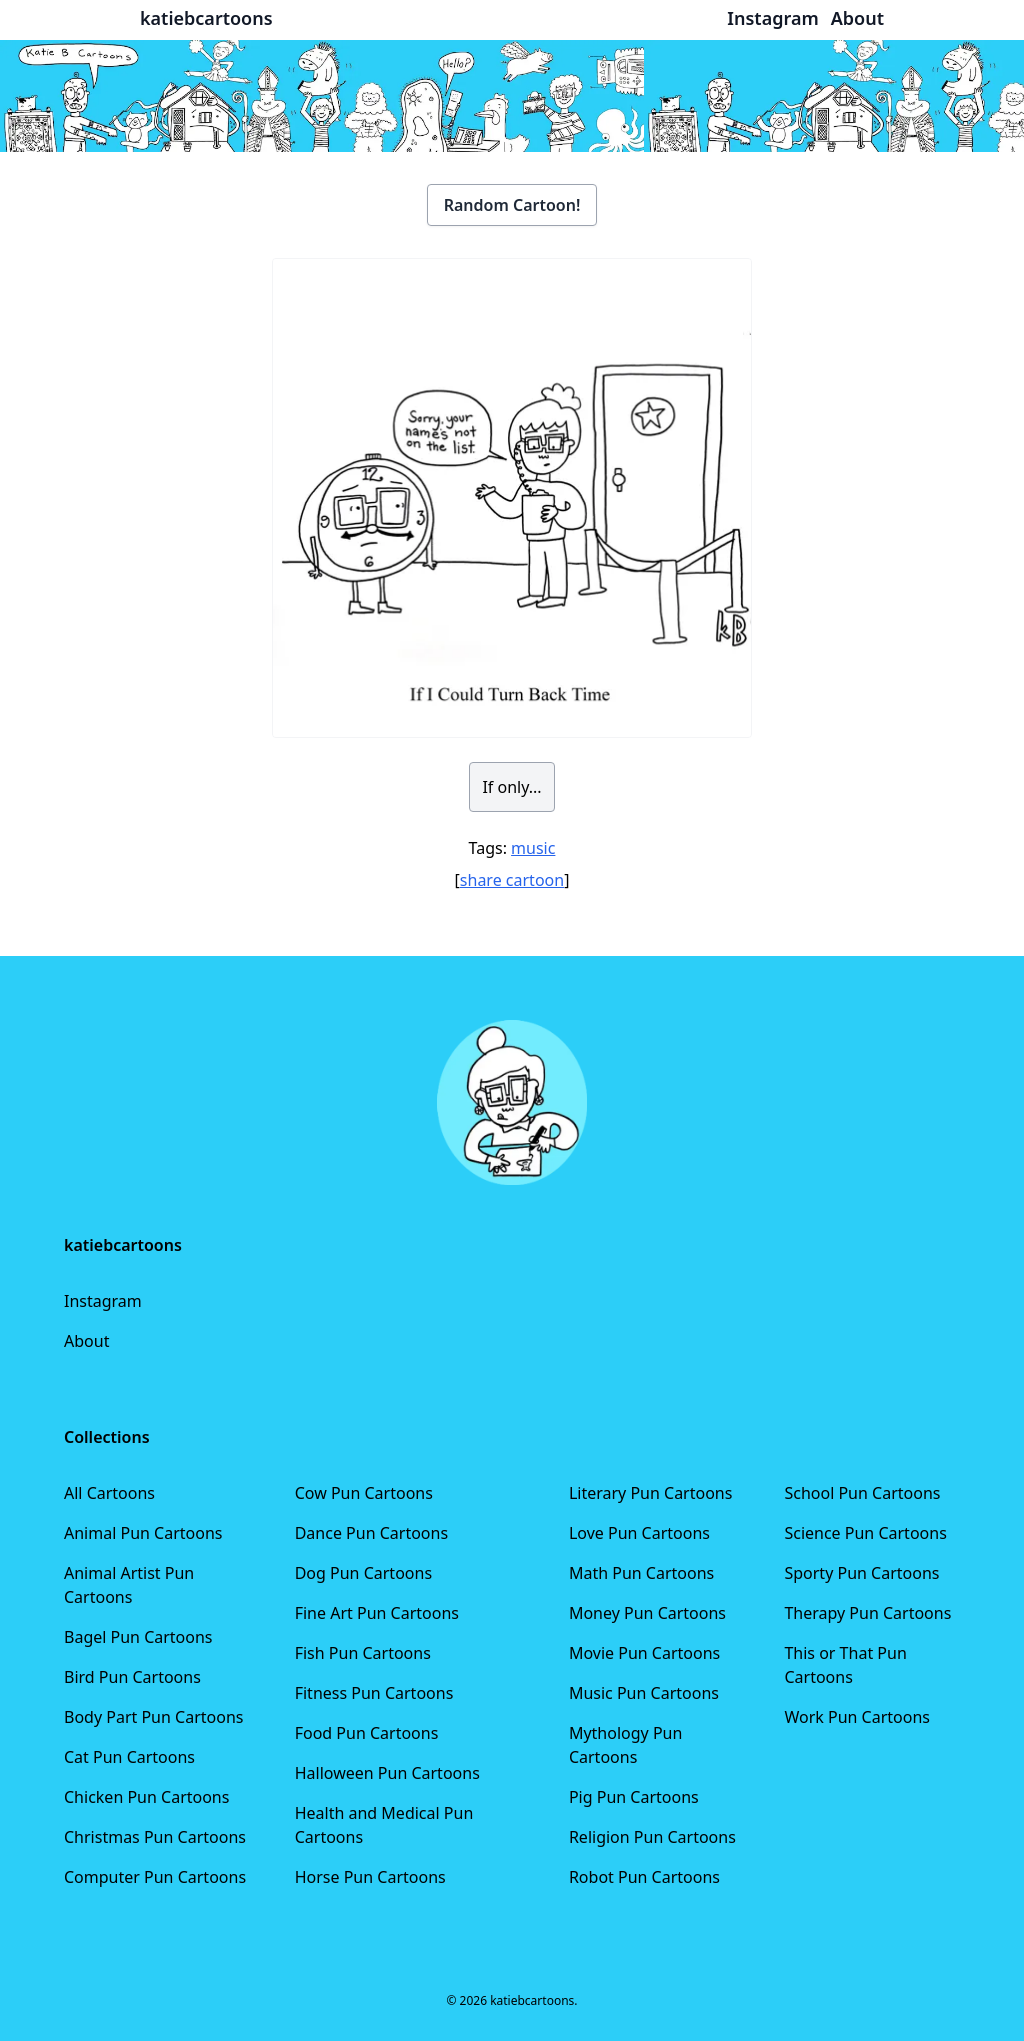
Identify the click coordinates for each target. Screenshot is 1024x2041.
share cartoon (512, 880)
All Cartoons (109, 1493)
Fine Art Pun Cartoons (377, 1613)
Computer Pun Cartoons (155, 1877)
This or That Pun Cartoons (845, 1665)
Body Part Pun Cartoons (153, 1717)
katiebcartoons (206, 18)
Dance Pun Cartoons (371, 1533)
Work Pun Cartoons (857, 1717)
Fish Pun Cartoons (363, 1653)
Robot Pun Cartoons (644, 1877)
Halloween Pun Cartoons (387, 1773)
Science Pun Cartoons (865, 1533)
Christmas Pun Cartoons (155, 1837)
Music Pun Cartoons (644, 1693)
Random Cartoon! (512, 205)
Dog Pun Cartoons (363, 1573)
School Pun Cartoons (862, 1493)
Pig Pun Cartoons (634, 1797)
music (533, 848)
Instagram (103, 1301)
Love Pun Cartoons (639, 1533)
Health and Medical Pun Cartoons (384, 1825)
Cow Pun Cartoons (364, 1493)
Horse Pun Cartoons (370, 1877)
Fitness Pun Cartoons (374, 1693)
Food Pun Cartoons (367, 1733)
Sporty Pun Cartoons (861, 1573)
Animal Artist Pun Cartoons (129, 1585)
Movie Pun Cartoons (644, 1653)
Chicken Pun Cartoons (146, 1797)
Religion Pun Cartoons (652, 1837)
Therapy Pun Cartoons (867, 1613)
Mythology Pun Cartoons (625, 1745)
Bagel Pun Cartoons (138, 1637)
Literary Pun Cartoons (651, 1493)
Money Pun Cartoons (647, 1613)
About (86, 1341)
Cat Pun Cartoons (129, 1757)
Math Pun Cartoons (641, 1573)
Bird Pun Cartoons (132, 1677)
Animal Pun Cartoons (143, 1533)
